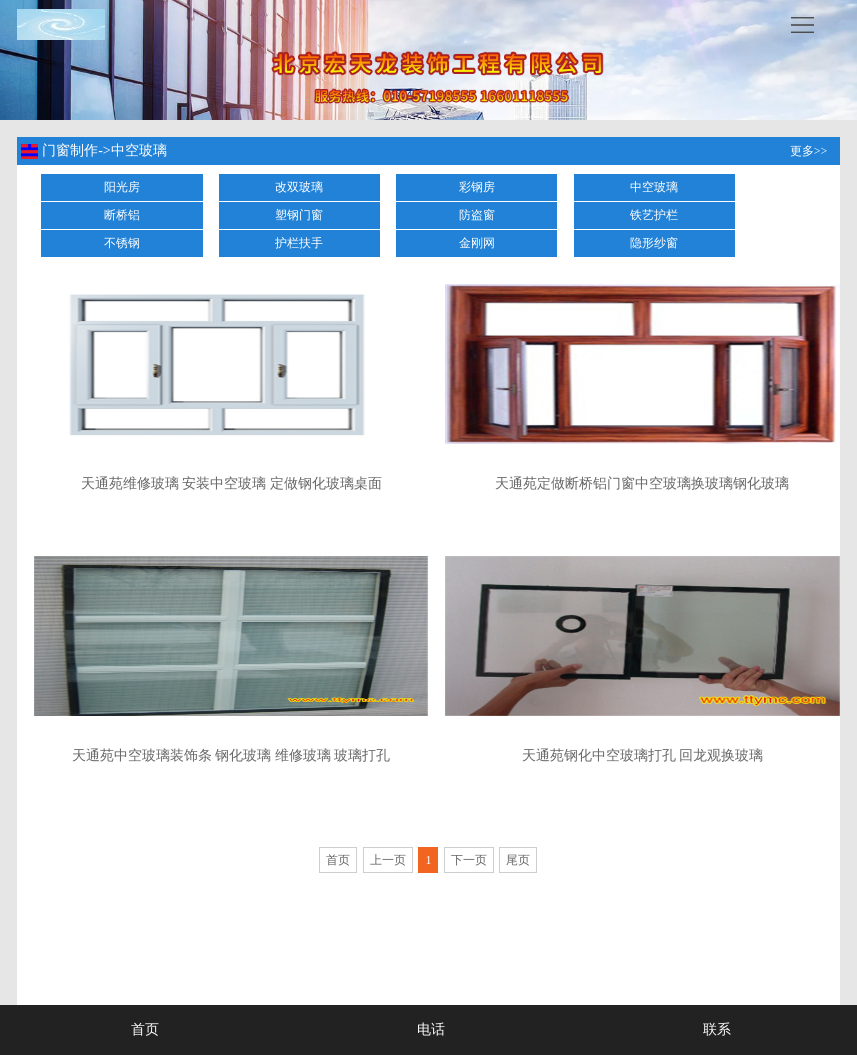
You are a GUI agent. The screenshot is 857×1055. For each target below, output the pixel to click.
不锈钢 (122, 243)
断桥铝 (122, 215)
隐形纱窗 (654, 243)
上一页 (388, 860)
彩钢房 (477, 187)
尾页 (518, 860)
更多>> (809, 151)
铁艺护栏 (654, 215)
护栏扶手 (299, 243)
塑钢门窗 (299, 215)
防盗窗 (477, 215)
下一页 (469, 860)
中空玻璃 (654, 187)
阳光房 (122, 187)
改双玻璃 (299, 187)
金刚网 (477, 243)
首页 (338, 860)
